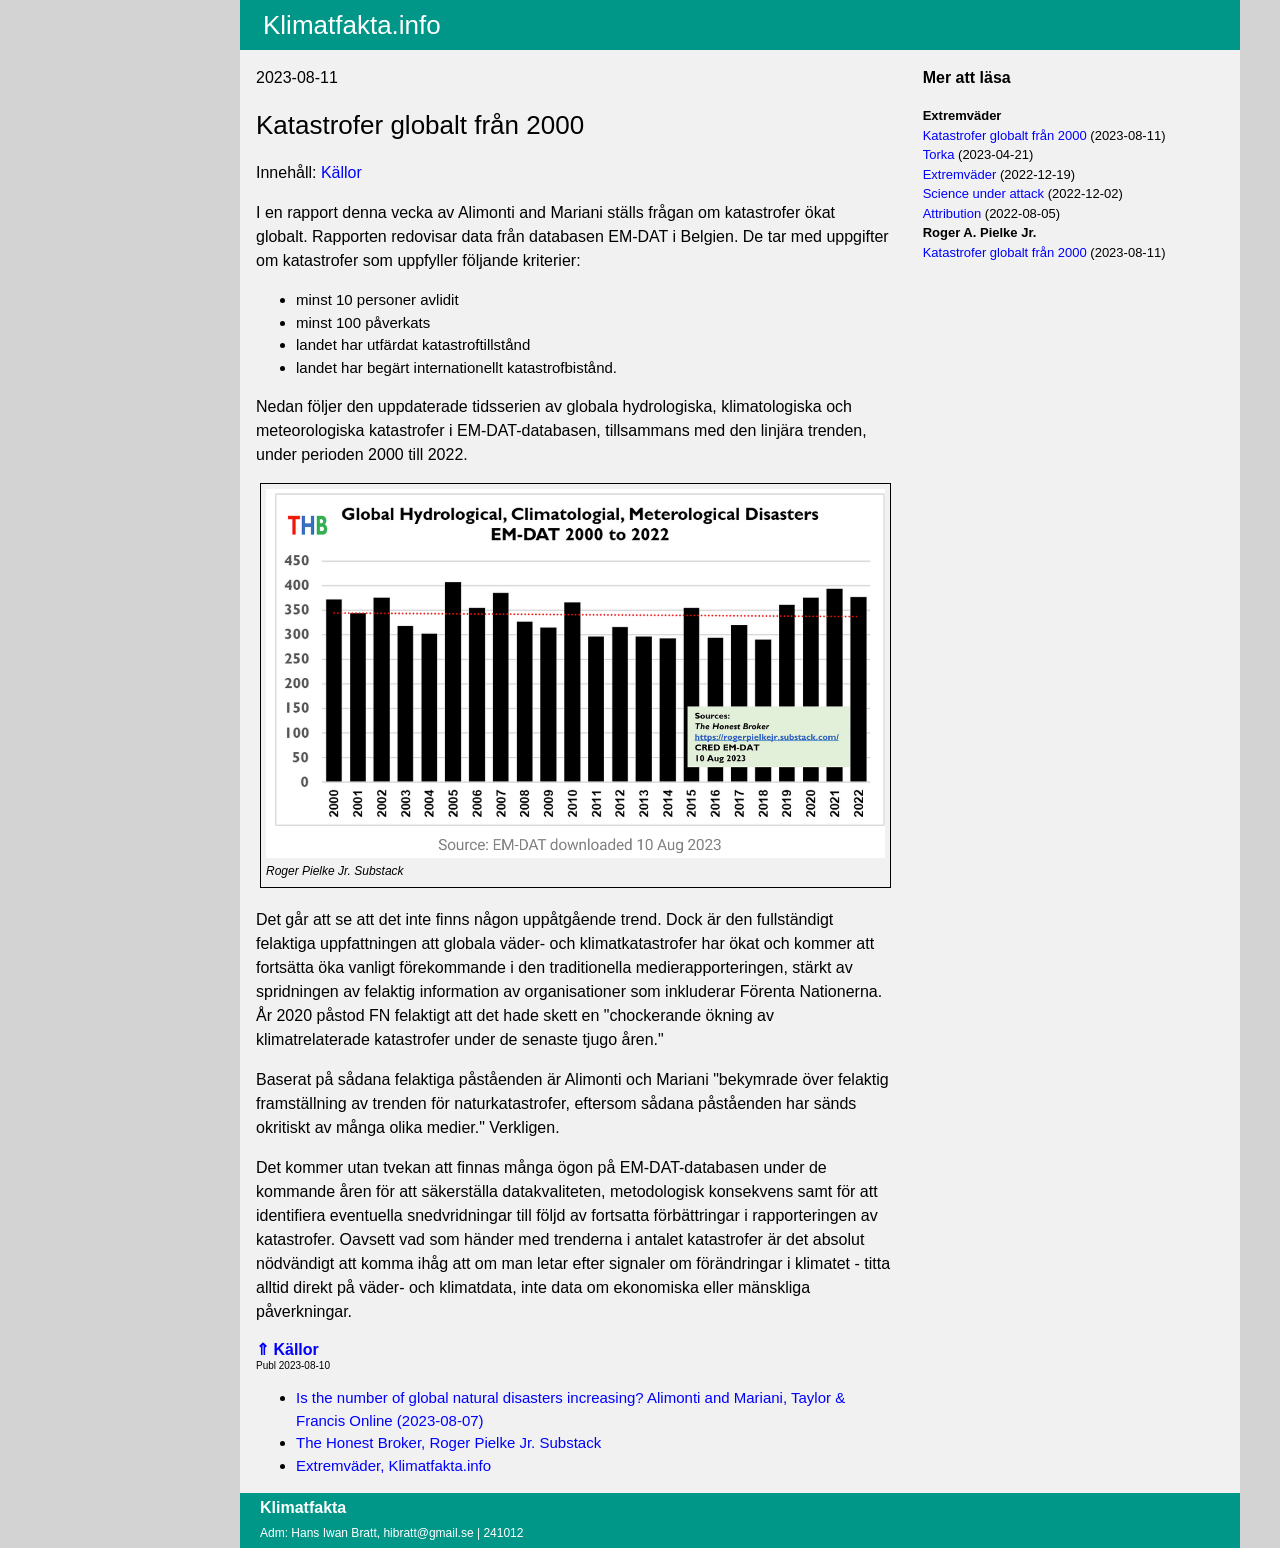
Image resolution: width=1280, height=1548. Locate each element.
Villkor (81, 122)
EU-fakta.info (96, 91)
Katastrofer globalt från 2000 (1005, 135)
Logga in (83, 159)
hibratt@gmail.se (428, 1533)
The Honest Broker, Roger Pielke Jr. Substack (448, 1442)
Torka (939, 154)
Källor (341, 172)
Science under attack (983, 193)
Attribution (952, 213)
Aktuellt (79, 13)
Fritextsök (86, 65)
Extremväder (960, 174)
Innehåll (80, 39)
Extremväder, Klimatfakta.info (393, 1465)
